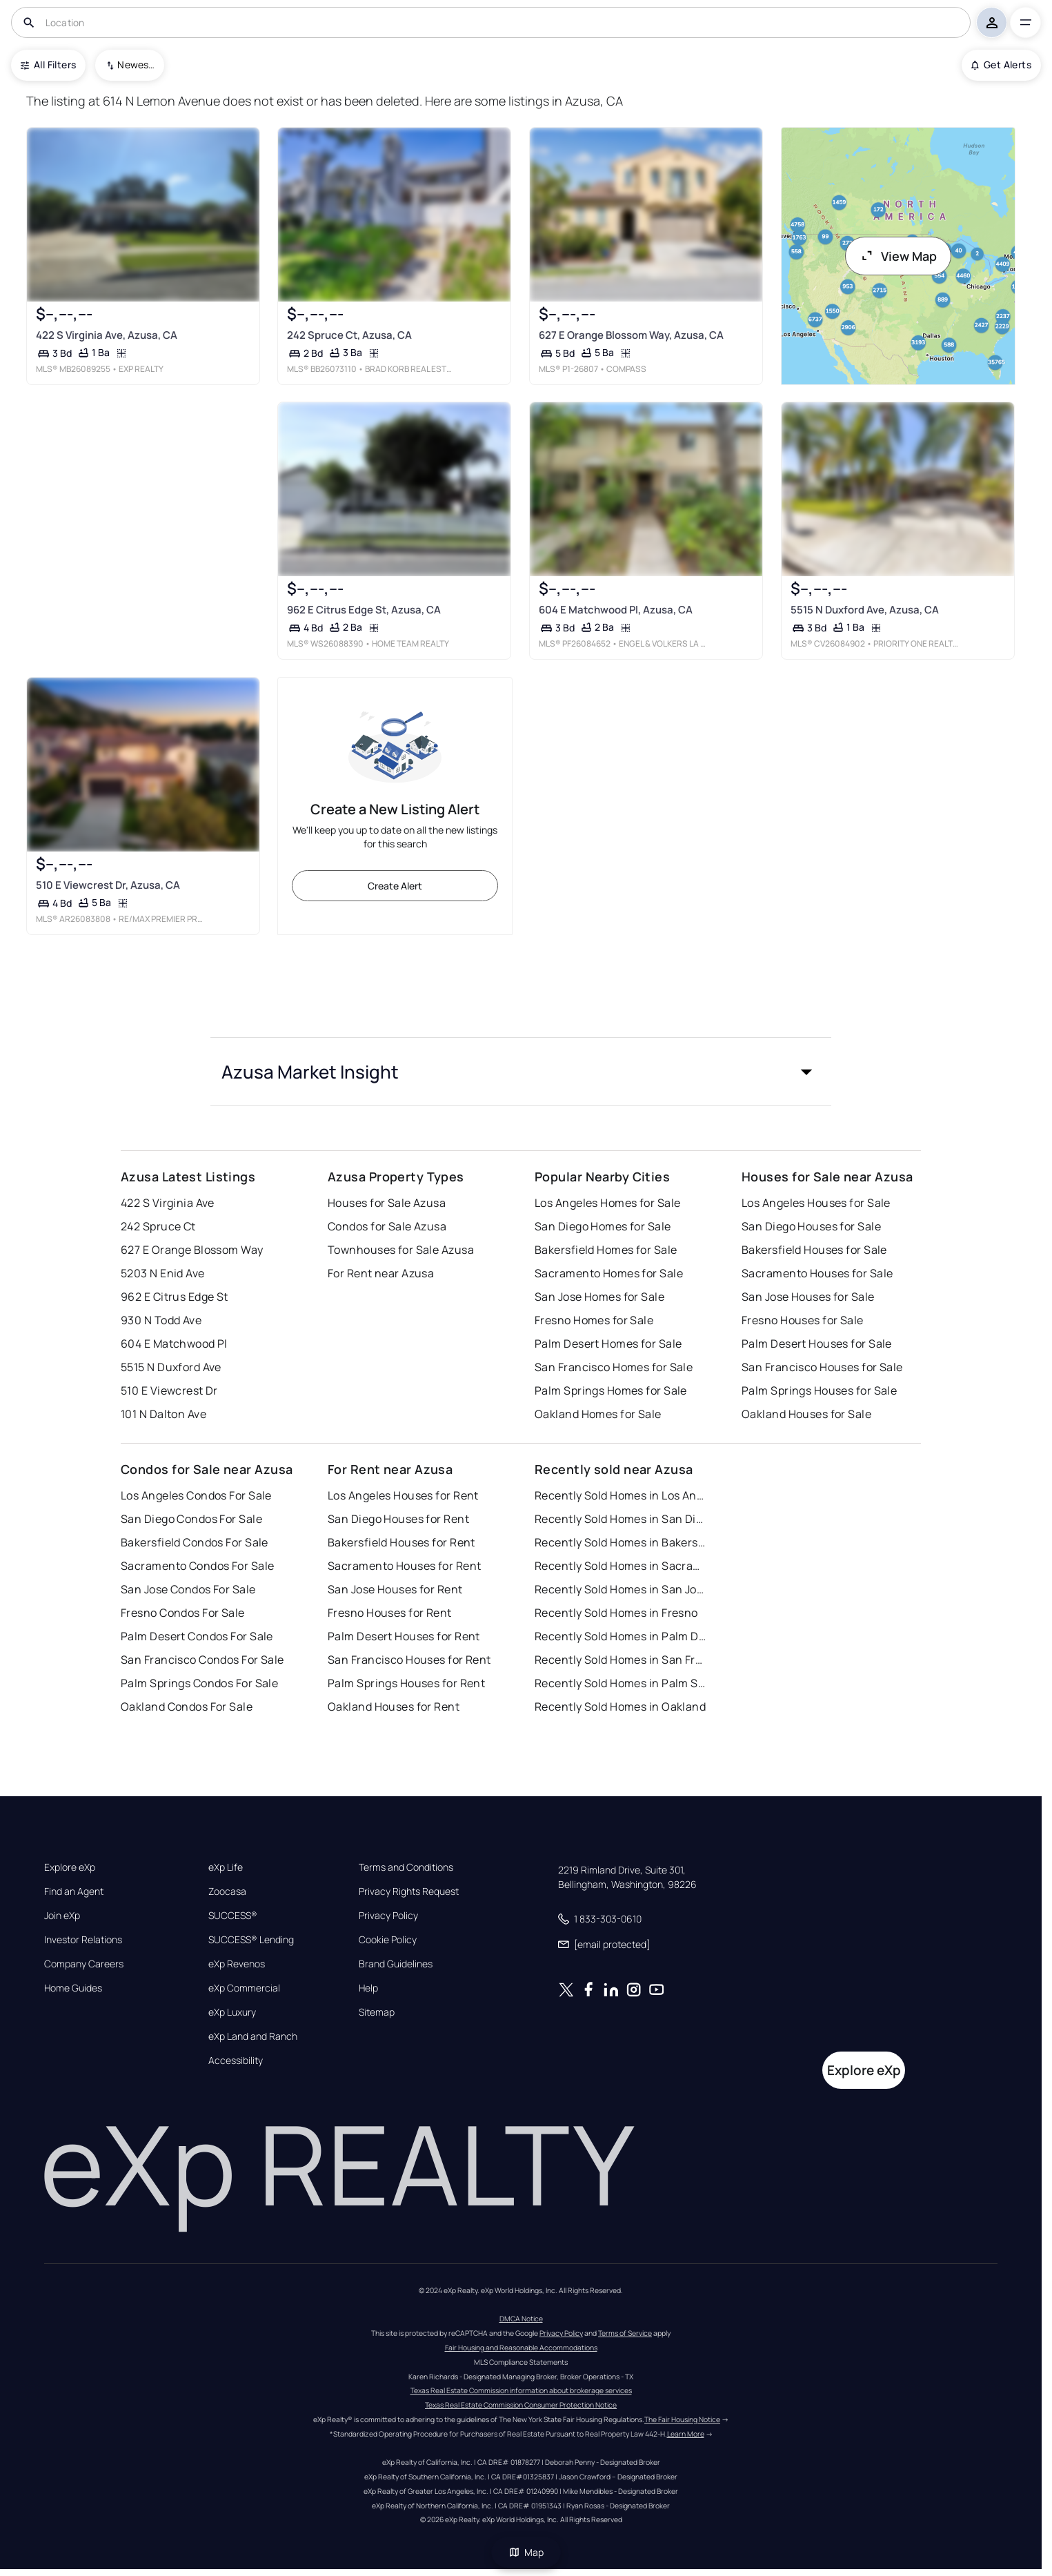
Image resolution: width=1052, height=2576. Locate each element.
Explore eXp (69, 1867)
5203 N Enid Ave (163, 1273)
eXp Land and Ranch (252, 2036)
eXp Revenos (236, 1964)
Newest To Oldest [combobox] (136, 64)
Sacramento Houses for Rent (404, 1565)
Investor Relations (83, 1940)
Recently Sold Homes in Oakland (620, 1706)
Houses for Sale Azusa (387, 1202)
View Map (898, 256)
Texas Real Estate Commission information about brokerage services (521, 2390)
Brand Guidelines (396, 1964)
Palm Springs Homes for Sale (611, 1390)
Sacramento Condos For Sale (197, 1565)
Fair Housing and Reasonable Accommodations (521, 2347)
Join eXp (62, 1915)
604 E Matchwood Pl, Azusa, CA (616, 609)
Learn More (685, 2434)
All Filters (48, 64)
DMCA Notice (521, 2318)
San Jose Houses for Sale (808, 1296)
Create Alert (395, 885)
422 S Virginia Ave (168, 1202)
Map (526, 2552)
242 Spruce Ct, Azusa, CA (349, 335)
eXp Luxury (232, 2012)
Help (368, 1988)
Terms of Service (625, 2333)
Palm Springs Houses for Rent (406, 1683)
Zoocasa (227, 1891)
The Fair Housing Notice (682, 2419)
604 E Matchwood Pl (174, 1343)
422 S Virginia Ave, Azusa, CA (106, 335)
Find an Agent (73, 1891)
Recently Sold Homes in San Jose (621, 1589)
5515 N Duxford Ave (171, 1367)
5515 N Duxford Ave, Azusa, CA (864, 609)
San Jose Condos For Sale (188, 1589)
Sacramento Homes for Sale (609, 1273)
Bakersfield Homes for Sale (606, 1249)
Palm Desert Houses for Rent (404, 1636)
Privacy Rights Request (409, 1891)
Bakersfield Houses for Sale (814, 1249)
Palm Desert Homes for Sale (608, 1343)
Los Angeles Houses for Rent (403, 1495)
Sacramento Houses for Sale (817, 1273)
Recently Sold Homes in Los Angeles (621, 1495)
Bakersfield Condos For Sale (194, 1542)
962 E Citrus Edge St (174, 1296)
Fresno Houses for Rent (390, 1612)
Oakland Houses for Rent (393, 1706)
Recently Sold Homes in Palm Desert (621, 1636)
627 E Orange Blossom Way (192, 1249)
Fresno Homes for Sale (594, 1320)
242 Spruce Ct (158, 1226)
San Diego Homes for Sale (603, 1226)
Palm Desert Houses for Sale (817, 1343)
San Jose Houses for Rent (395, 1589)
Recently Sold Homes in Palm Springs (621, 1683)
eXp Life (225, 1867)
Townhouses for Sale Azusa (401, 1249)
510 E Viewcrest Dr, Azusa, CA (108, 885)
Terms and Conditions (406, 1867)
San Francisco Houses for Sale (822, 1367)
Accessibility (235, 2060)
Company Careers (83, 1964)
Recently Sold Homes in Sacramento (621, 1565)
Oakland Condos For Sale (186, 1706)
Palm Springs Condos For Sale (199, 1683)
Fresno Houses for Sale (803, 1320)
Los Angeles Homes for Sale (607, 1202)
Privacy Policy (388, 1915)
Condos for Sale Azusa (387, 1226)
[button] (520, 1071)
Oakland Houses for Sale (806, 1414)
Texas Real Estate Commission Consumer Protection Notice (521, 2405)
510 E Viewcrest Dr (169, 1390)
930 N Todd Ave (161, 1320)
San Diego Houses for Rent (398, 1518)
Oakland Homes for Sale (598, 1414)
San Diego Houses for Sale (811, 1226)
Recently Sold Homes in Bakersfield (621, 1542)
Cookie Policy (388, 1940)
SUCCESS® (232, 1915)
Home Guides (73, 1988)
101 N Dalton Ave (163, 1414)
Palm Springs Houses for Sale (819, 1390)
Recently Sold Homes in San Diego (621, 1518)
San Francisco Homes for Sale (614, 1367)
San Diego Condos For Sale (191, 1518)
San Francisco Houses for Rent (409, 1659)
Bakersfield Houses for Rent (401, 1542)
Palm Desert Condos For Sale (197, 1636)
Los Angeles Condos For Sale (196, 1495)
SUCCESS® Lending (251, 1940)
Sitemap (377, 2012)
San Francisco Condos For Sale (202, 1659)
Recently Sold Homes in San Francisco (621, 1659)
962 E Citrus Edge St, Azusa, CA (364, 609)
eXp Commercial (244, 1988)
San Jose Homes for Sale (599, 1296)
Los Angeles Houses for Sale (816, 1202)
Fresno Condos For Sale (183, 1612)
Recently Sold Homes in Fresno (616, 1612)
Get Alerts (1001, 64)
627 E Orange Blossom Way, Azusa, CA (631, 335)
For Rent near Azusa (381, 1273)
